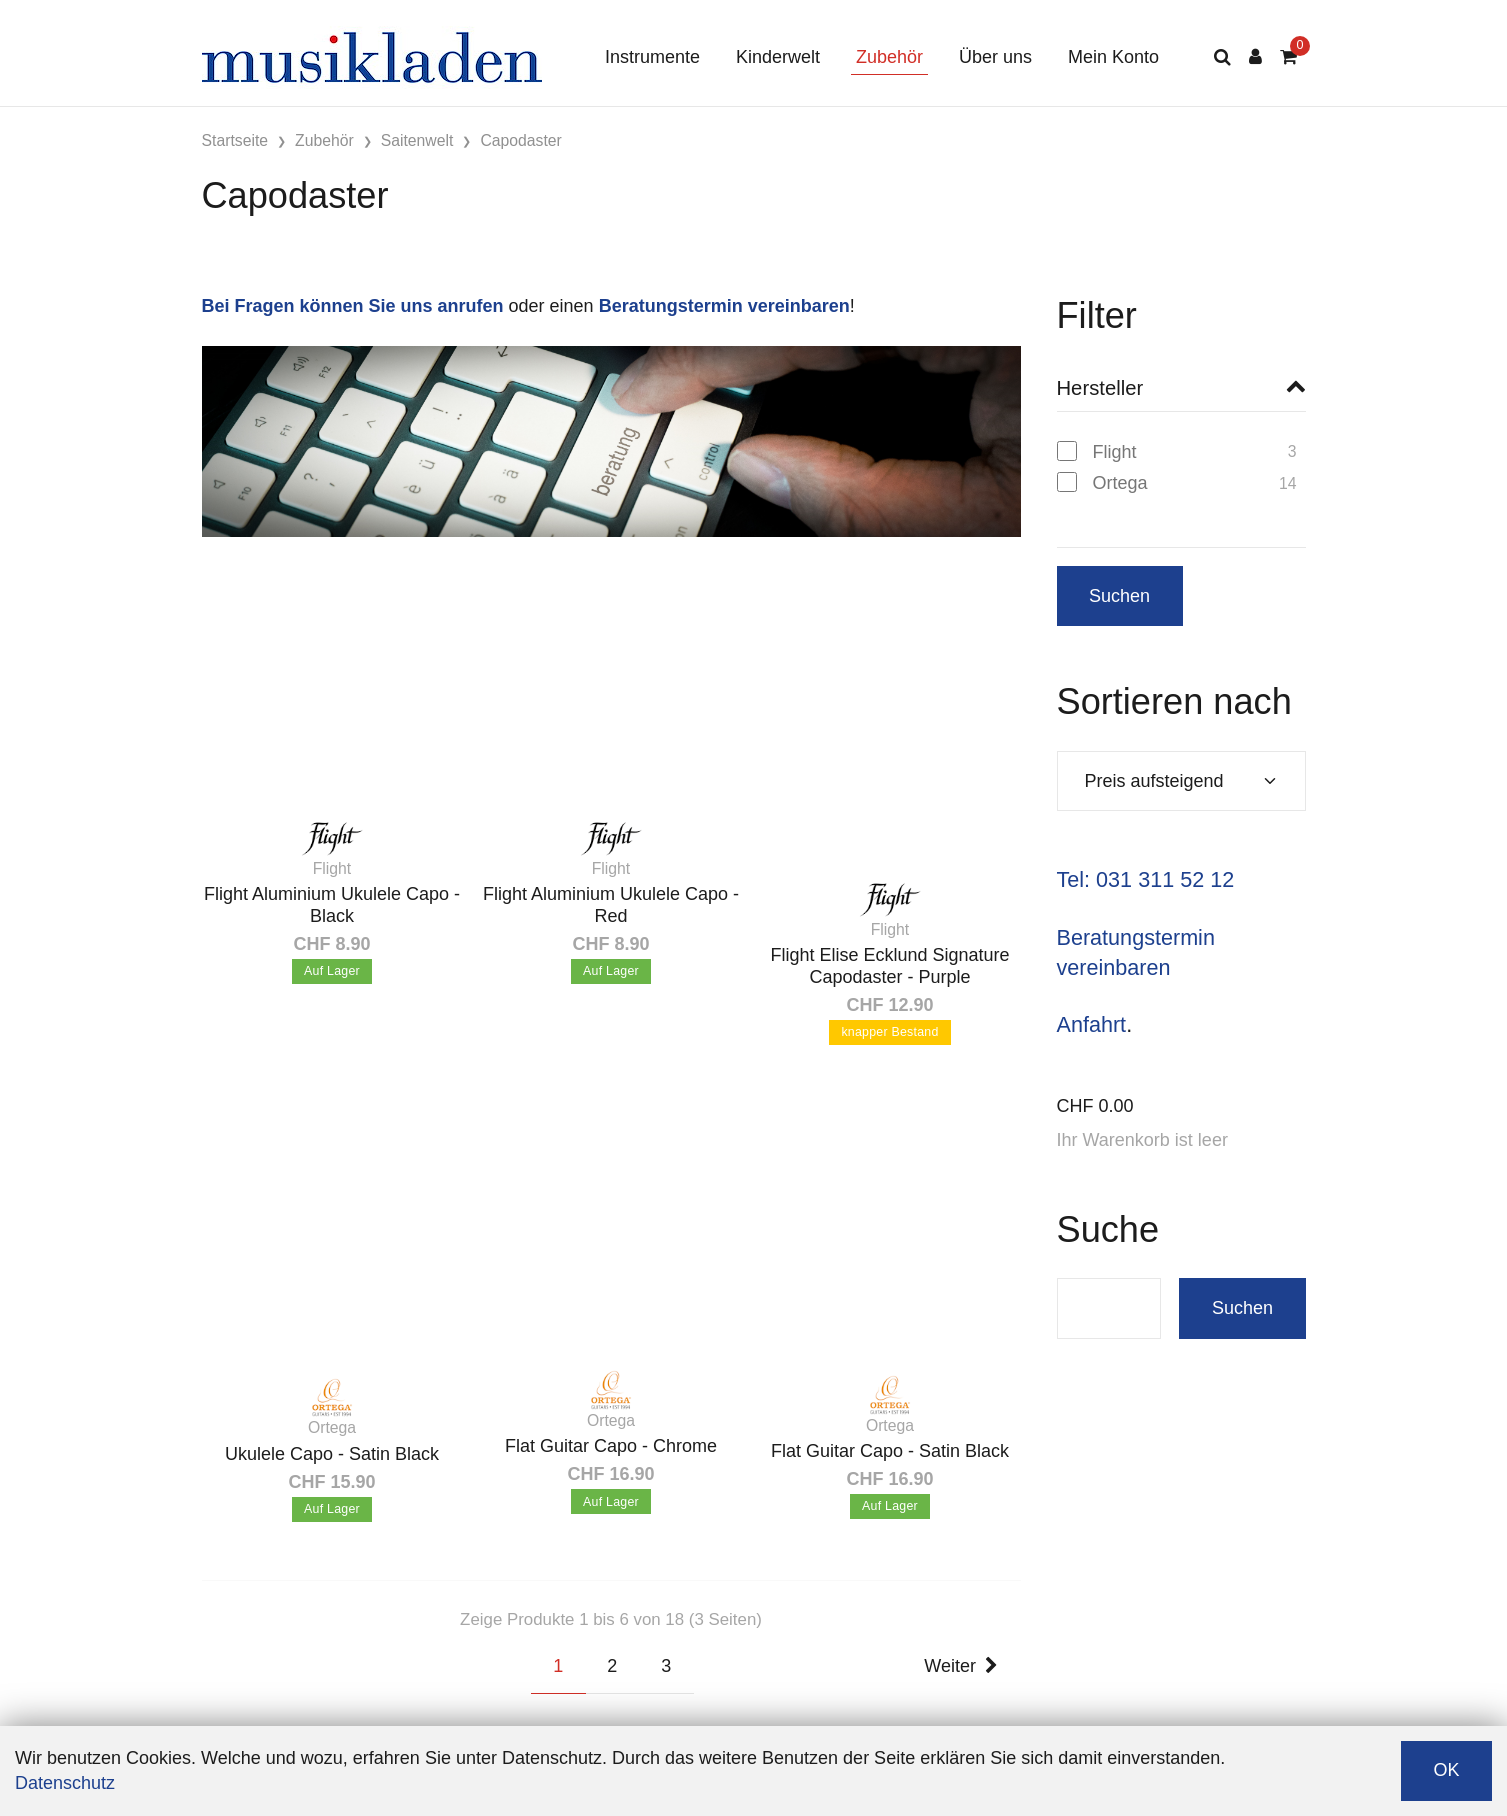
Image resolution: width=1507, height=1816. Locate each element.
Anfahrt (1092, 1024)
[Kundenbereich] (1255, 57)
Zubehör (889, 57)
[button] (1181, 388)
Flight (1115, 452)
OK (1446, 1770)
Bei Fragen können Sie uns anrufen (353, 306)
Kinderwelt (778, 57)
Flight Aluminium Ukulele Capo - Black (332, 905)
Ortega (1120, 483)
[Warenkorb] (1288, 57)
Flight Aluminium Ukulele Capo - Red (611, 905)
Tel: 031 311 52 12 (1146, 879)
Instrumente (652, 57)
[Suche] (1222, 57)
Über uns (995, 57)
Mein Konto (1113, 57)
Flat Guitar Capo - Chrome (611, 1446)
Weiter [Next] (961, 1666)
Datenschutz (65, 1783)
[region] (1181, 475)
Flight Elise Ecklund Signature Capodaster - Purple (889, 966)
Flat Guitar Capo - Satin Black (890, 1451)
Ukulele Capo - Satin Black (332, 1454)
